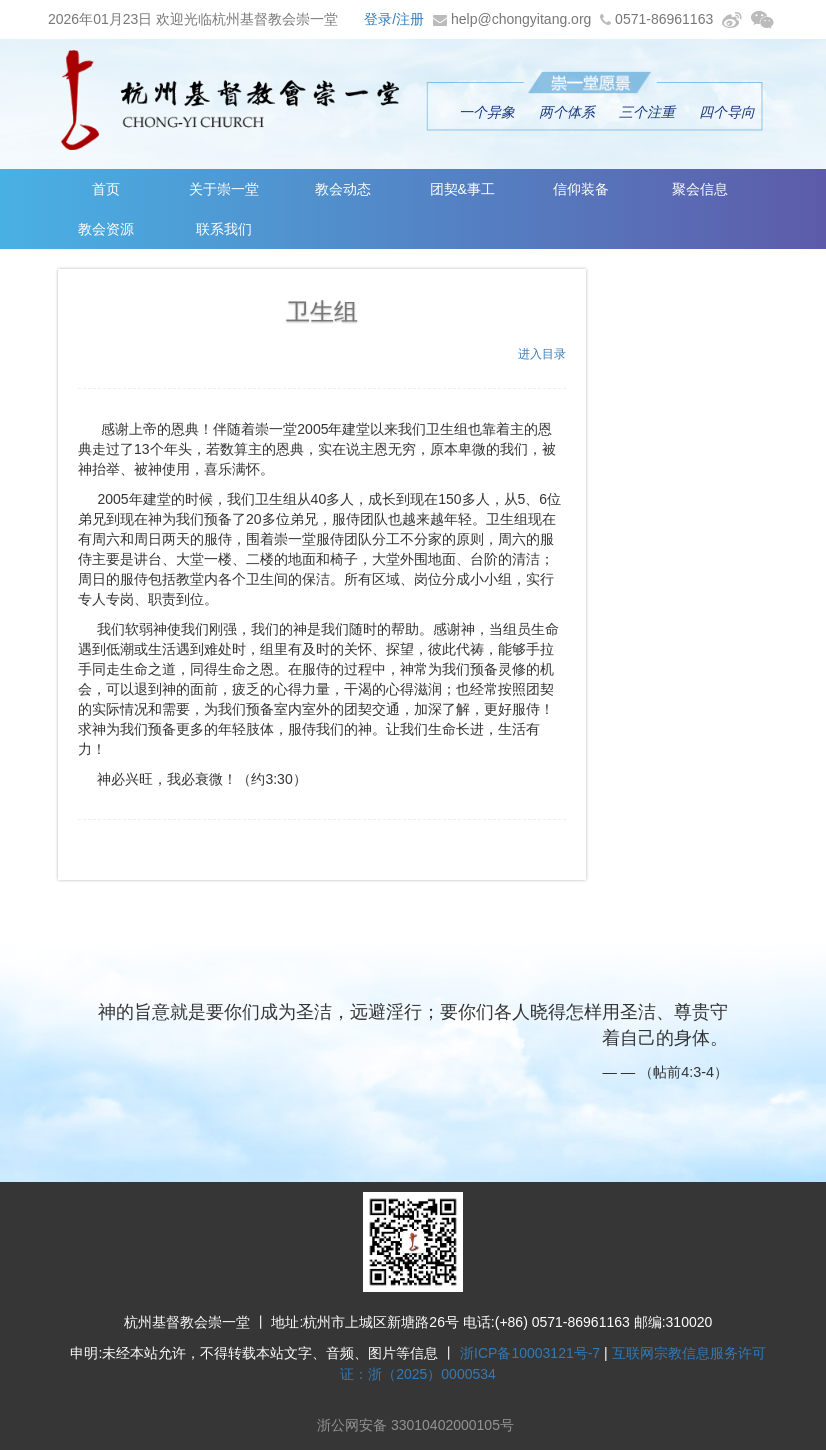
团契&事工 (462, 189)
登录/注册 (394, 19)
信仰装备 (581, 189)
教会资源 (106, 229)
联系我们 (224, 229)
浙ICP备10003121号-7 (530, 1353)
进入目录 (542, 354)
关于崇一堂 (224, 189)
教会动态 (343, 189)
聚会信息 (700, 189)
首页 (106, 189)
